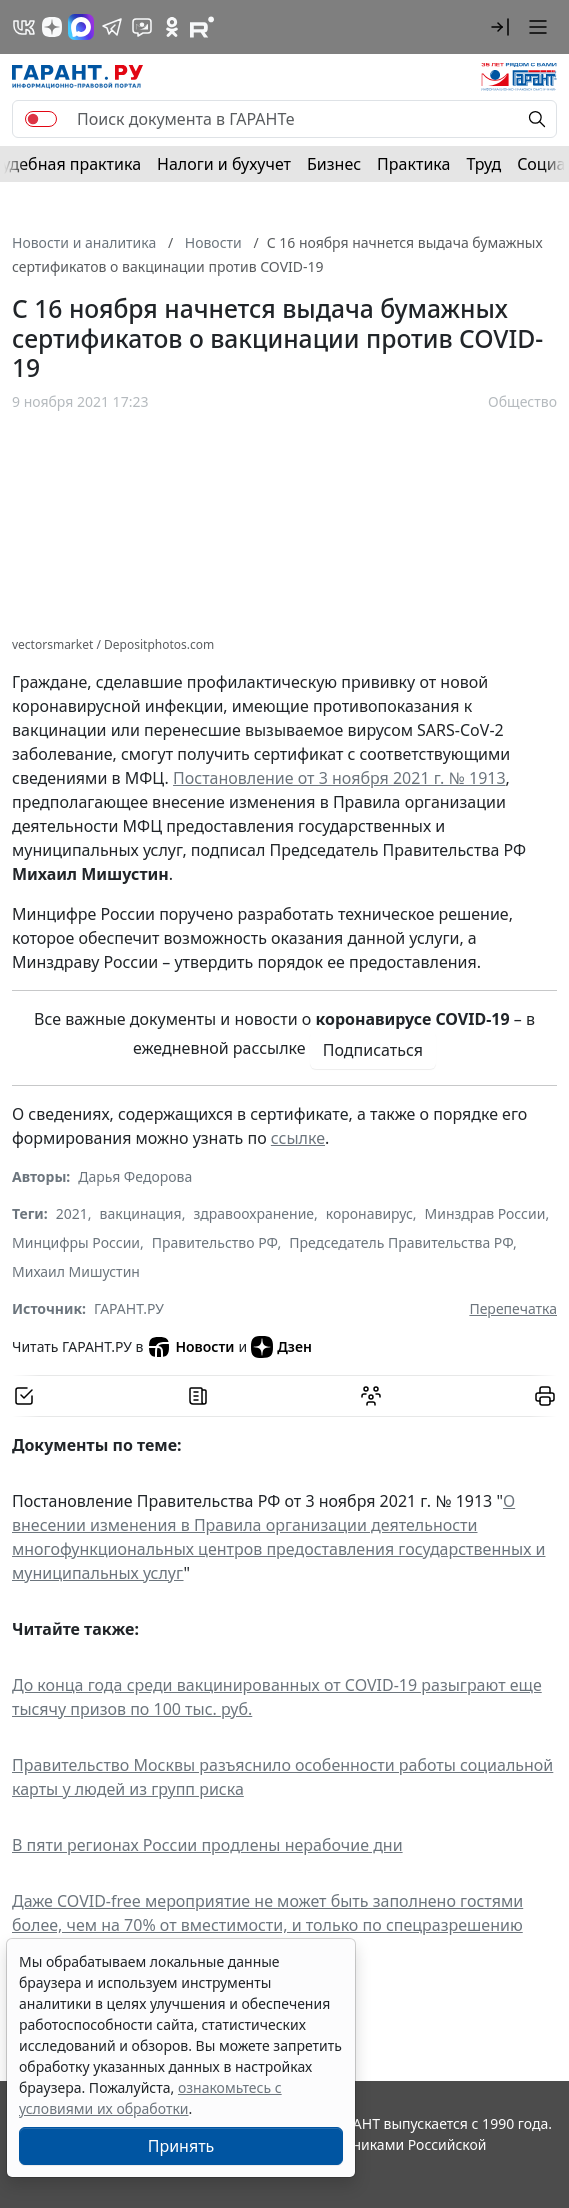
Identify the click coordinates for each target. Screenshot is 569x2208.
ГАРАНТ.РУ (129, 1308)
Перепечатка (513, 1308)
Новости (190, 1347)
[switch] (41, 119)
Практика (413, 164)
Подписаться (373, 1050)
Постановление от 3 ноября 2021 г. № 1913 (339, 778)
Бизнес (334, 164)
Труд (483, 164)
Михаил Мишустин (76, 1271)
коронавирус (369, 1213)
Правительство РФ (215, 1242)
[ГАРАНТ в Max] (81, 27)
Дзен (281, 1347)
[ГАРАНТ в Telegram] (112, 27)
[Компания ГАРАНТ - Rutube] (202, 27)
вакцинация (141, 1213)
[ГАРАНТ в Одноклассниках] (172, 27)
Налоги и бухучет (224, 164)
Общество (522, 401)
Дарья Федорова (135, 1176)
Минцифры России (76, 1242)
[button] (500, 27)
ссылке (298, 1138)
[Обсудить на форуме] (371, 1396)
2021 (72, 1213)
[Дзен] (52, 27)
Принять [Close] (181, 2146)
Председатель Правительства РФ (401, 1242)
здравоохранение (253, 1213)
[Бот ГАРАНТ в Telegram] (142, 27)
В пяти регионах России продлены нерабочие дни (207, 1845)
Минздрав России (485, 1213)
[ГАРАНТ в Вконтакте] (24, 27)
